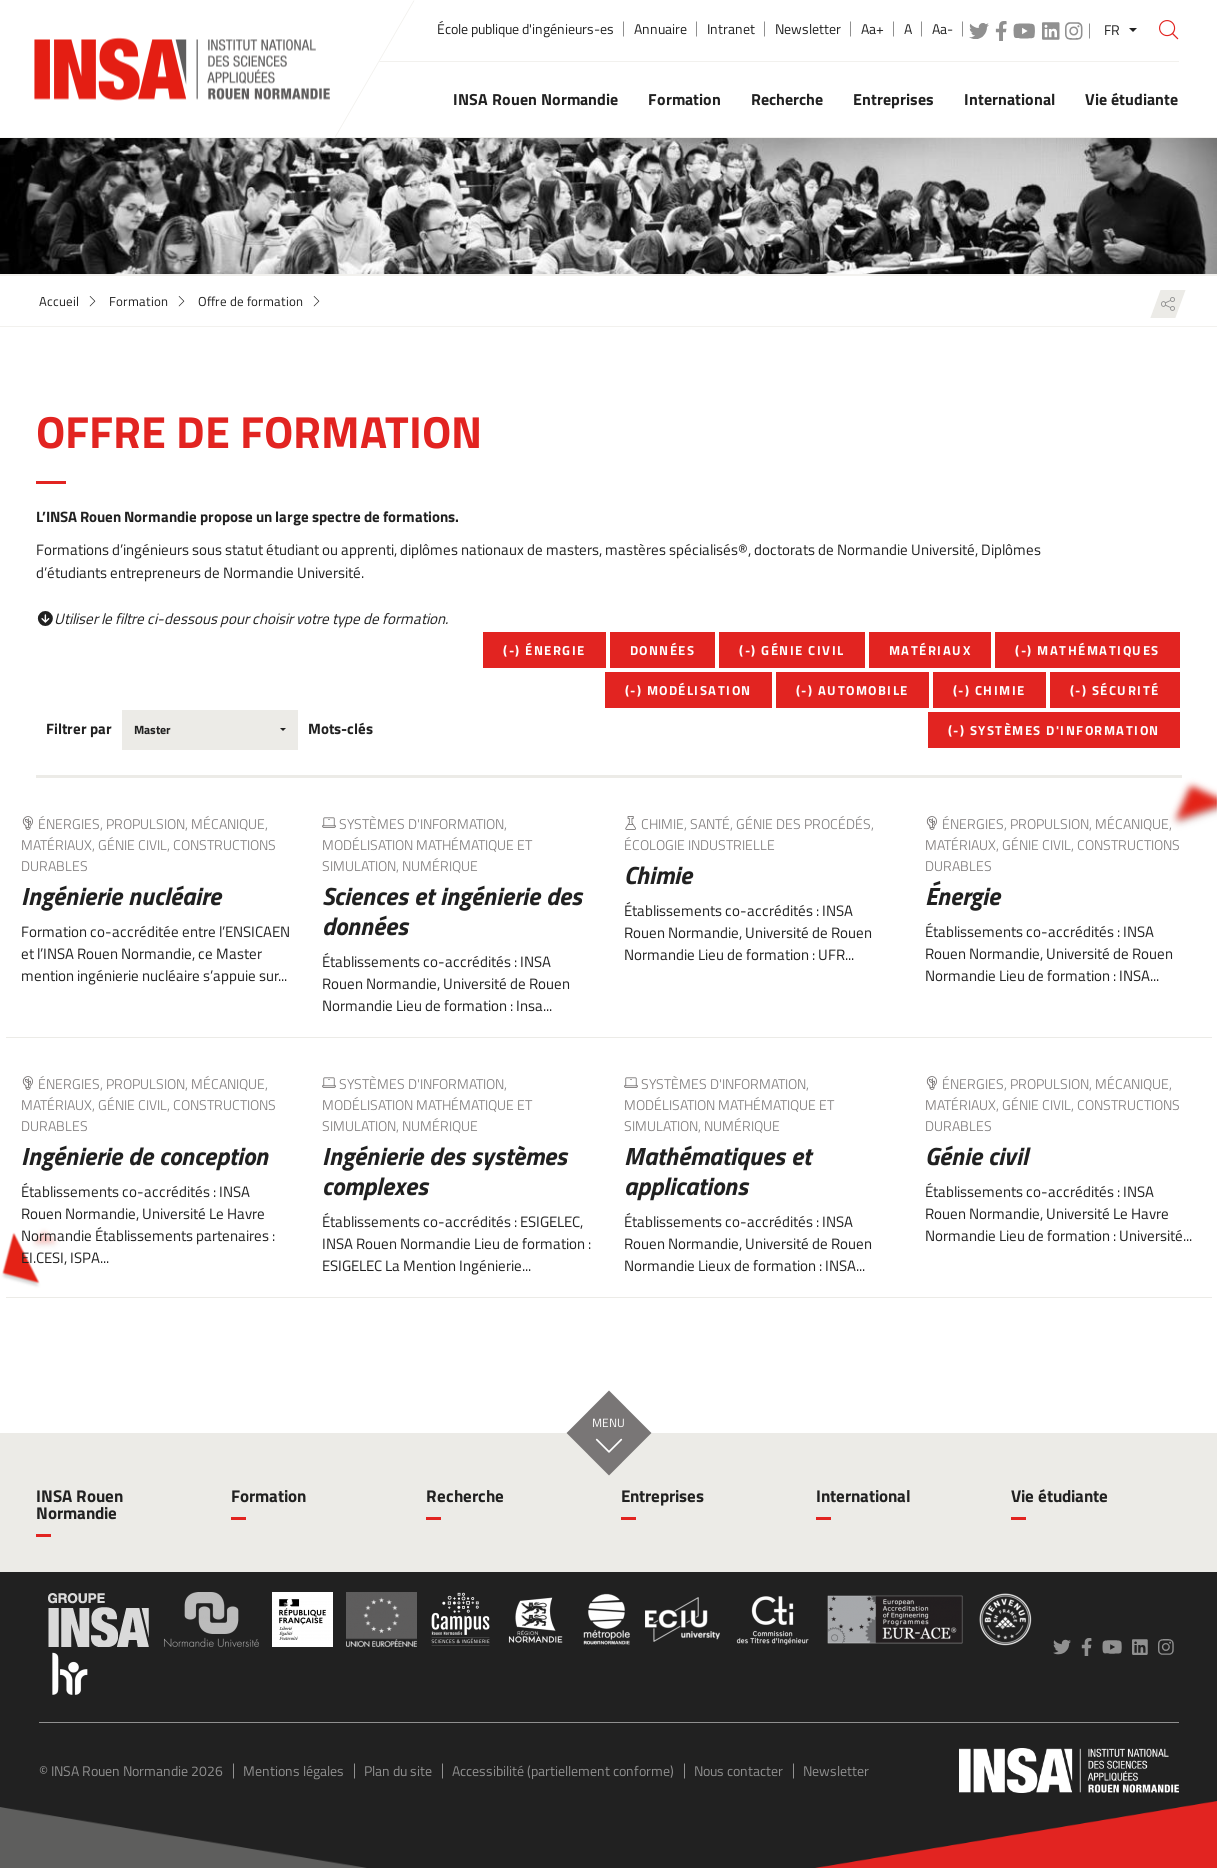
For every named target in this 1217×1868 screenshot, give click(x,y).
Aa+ (872, 29)
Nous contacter (738, 1770)
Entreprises (662, 1496)
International (863, 1496)
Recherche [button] (787, 99)
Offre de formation (250, 301)
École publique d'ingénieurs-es (525, 29)
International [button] (1009, 99)
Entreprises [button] (893, 99)
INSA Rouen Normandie (79, 1504)
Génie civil (976, 1156)
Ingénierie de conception (144, 1156)
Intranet (731, 29)
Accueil (59, 301)
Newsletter (808, 29)
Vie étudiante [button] (1131, 99)
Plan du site (398, 1770)
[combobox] (210, 730)
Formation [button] (684, 99)
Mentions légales (293, 1770)
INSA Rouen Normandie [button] (535, 99)
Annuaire (660, 29)
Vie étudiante (1059, 1496)
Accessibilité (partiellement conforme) (563, 1770)
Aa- (942, 29)
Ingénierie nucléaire (121, 896)
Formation (138, 301)
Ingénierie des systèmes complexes (444, 1171)
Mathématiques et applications (717, 1171)
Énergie (962, 896)
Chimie (658, 875)
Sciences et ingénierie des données (452, 911)
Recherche (465, 1496)
